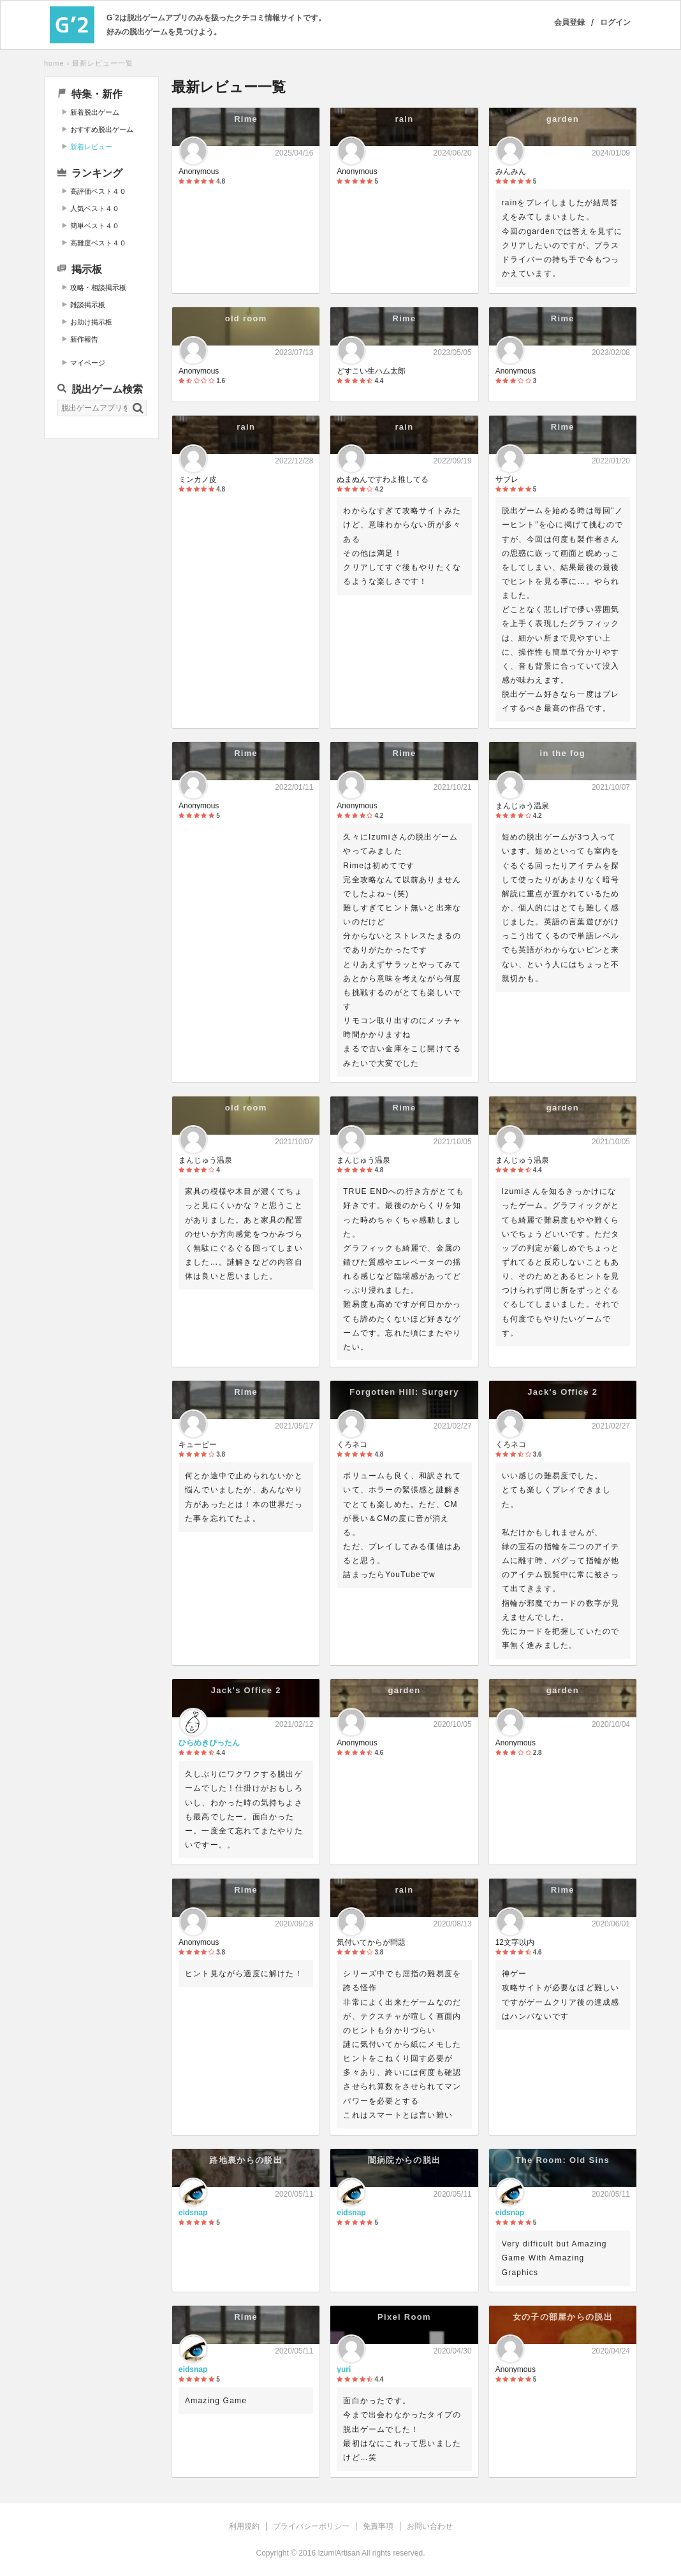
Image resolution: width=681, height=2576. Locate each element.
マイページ (87, 363)
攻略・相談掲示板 (98, 287)
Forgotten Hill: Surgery (403, 1392)
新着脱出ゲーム (94, 112)
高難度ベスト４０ (98, 243)
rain (404, 119)
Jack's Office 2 (562, 1392)
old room (246, 318)
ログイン (615, 22)
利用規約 (244, 2526)
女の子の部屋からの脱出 (563, 2317)
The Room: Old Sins (563, 2160)
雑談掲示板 (87, 305)
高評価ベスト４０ (98, 191)
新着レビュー (91, 146)
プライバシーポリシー (311, 2526)
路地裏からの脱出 (245, 2160)
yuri (344, 2369)
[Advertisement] (101, 643)
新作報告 (84, 339)
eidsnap (193, 2212)
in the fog (563, 753)
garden (562, 119)
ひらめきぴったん (209, 1742)
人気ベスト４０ (94, 208)
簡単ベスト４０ (94, 225)
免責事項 (378, 2526)
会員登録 (569, 22)
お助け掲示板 (91, 322)
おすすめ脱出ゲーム (101, 129)
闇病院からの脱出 (404, 2160)
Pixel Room (404, 2317)
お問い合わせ (430, 2526)
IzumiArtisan (339, 2553)
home (54, 63)
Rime (246, 119)
